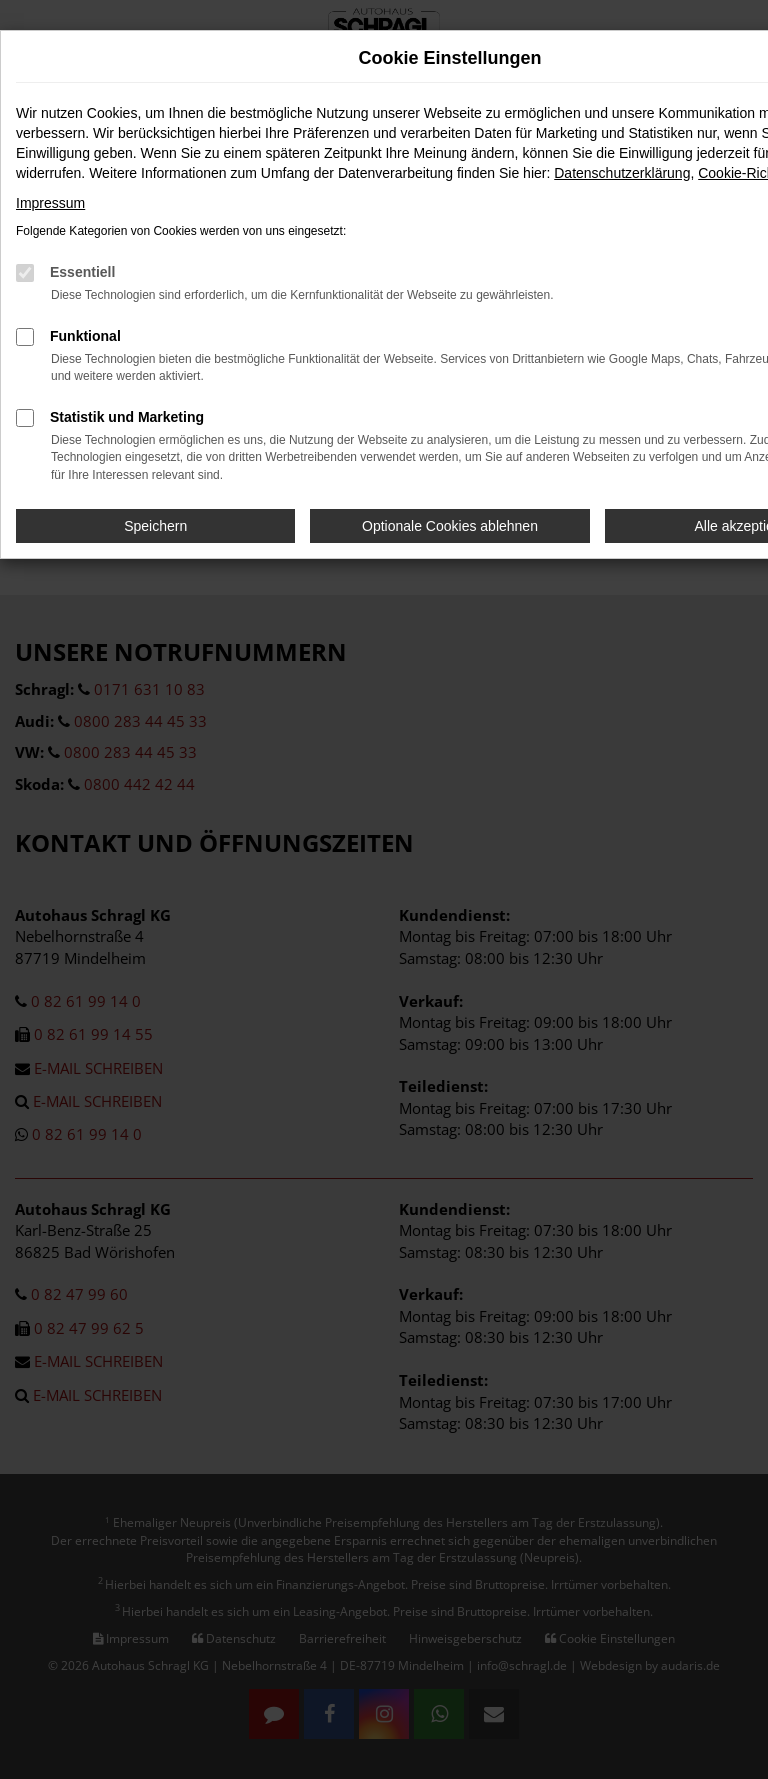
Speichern (155, 526)
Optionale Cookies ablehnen (450, 526)
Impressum (50, 203)
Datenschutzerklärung (622, 173)
